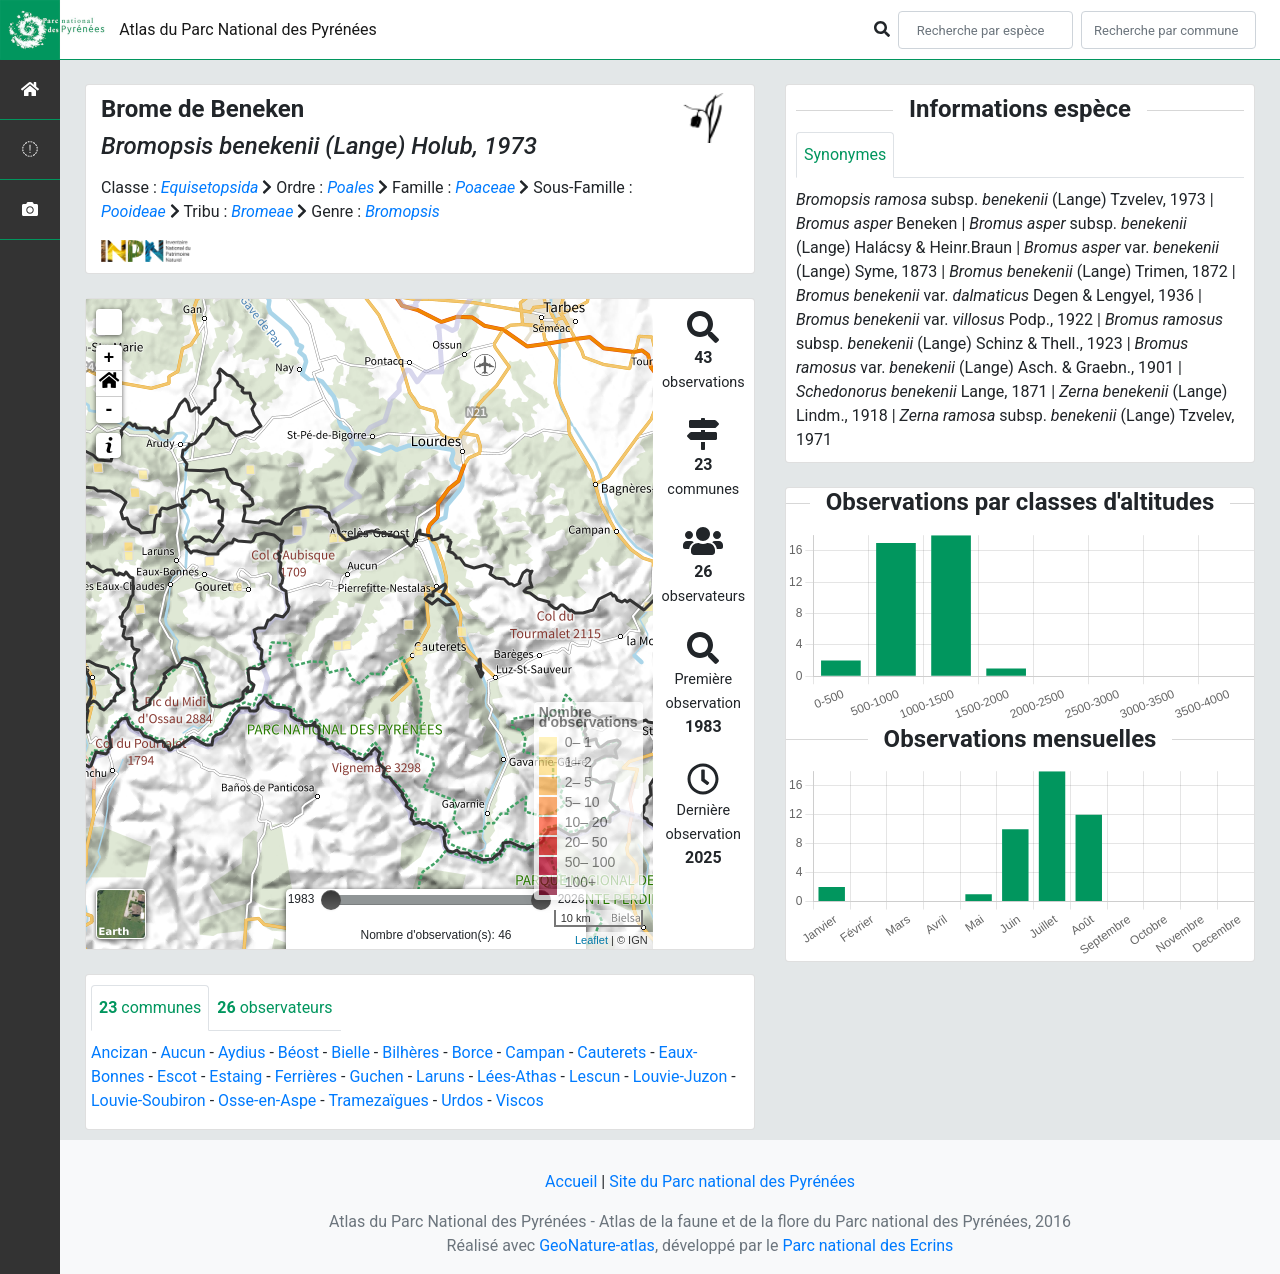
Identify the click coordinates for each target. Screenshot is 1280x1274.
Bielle (350, 1052)
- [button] (109, 410)
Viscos (520, 1100)
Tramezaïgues (378, 1100)
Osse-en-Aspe (267, 1100)
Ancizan (119, 1052)
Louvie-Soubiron (148, 1100)
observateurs (274, 1007)
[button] (109, 384)
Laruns (440, 1076)
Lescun (594, 1076)
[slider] (331, 900)
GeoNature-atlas (597, 1245)
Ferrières (306, 1076)
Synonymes (845, 154)
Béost (298, 1052)
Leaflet (591, 940)
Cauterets (611, 1052)
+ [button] (109, 358)
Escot (177, 1076)
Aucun (182, 1052)
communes (150, 1007)
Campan (535, 1052)
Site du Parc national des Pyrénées (732, 1181)
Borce (472, 1052)
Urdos (462, 1100)
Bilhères (410, 1052)
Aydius (242, 1052)
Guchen (376, 1076)
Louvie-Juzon (680, 1076)
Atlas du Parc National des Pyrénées (248, 29)
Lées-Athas (517, 1076)
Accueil (571, 1181)
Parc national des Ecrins (867, 1245)
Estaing (235, 1076)
